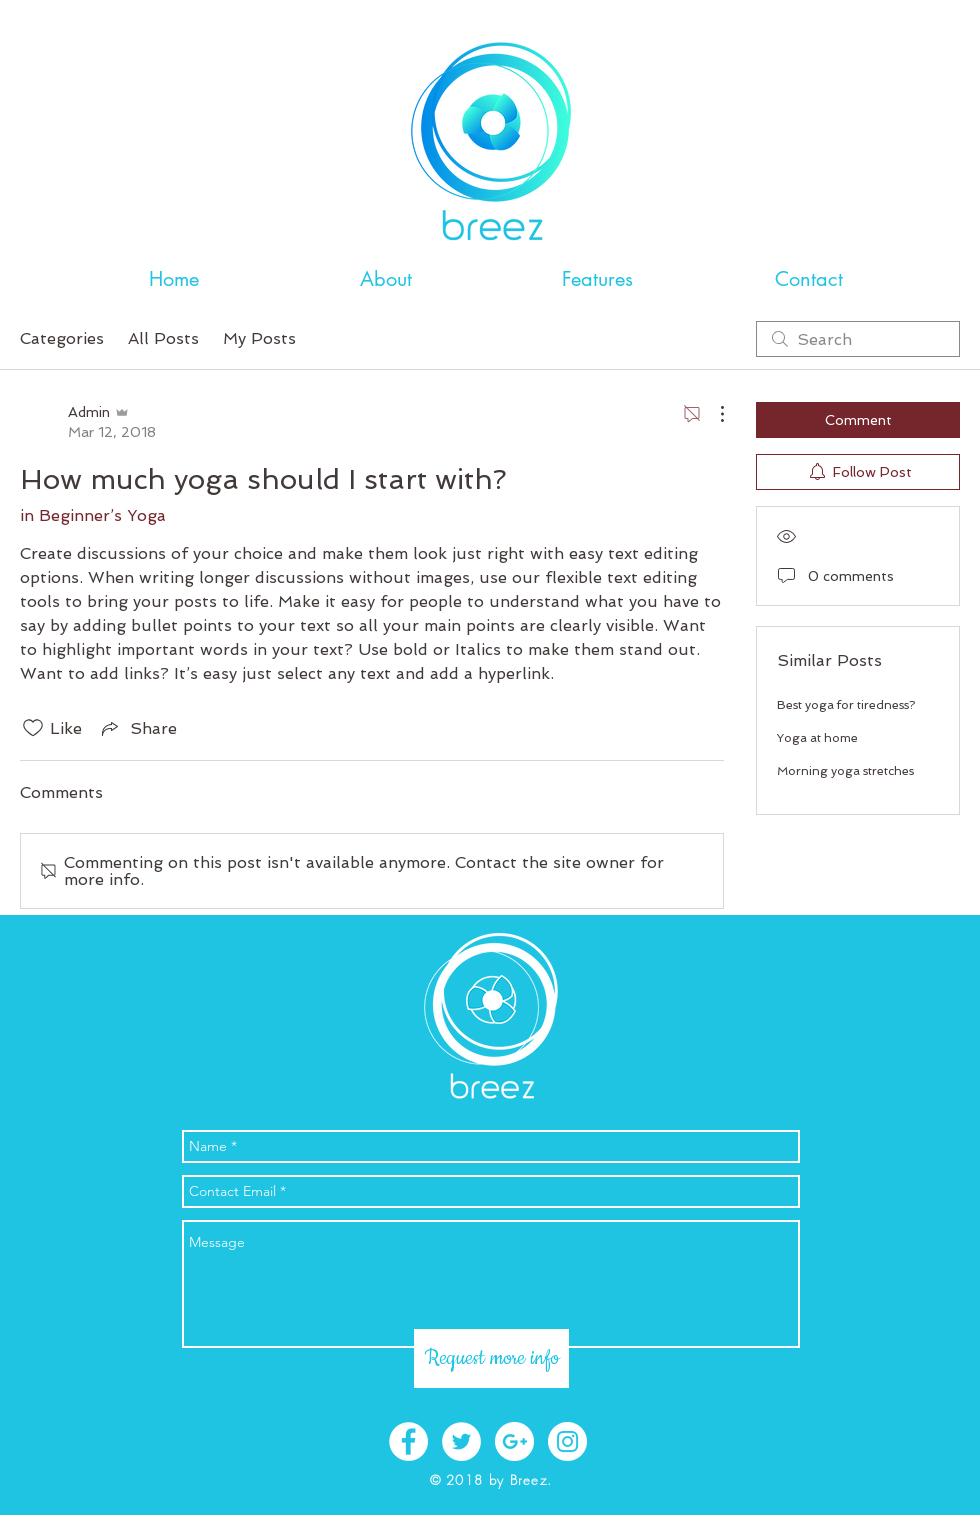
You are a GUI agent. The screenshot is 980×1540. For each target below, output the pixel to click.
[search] (858, 339)
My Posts (259, 338)
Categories (62, 338)
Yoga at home (817, 738)
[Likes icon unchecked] (33, 728)
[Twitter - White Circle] (461, 1441)
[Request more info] (491, 1358)
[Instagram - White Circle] (567, 1441)
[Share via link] (137, 728)
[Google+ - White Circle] (514, 1441)
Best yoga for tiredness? (846, 705)
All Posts (163, 338)
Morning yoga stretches (845, 771)
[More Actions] (712, 414)
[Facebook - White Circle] (408, 1441)
